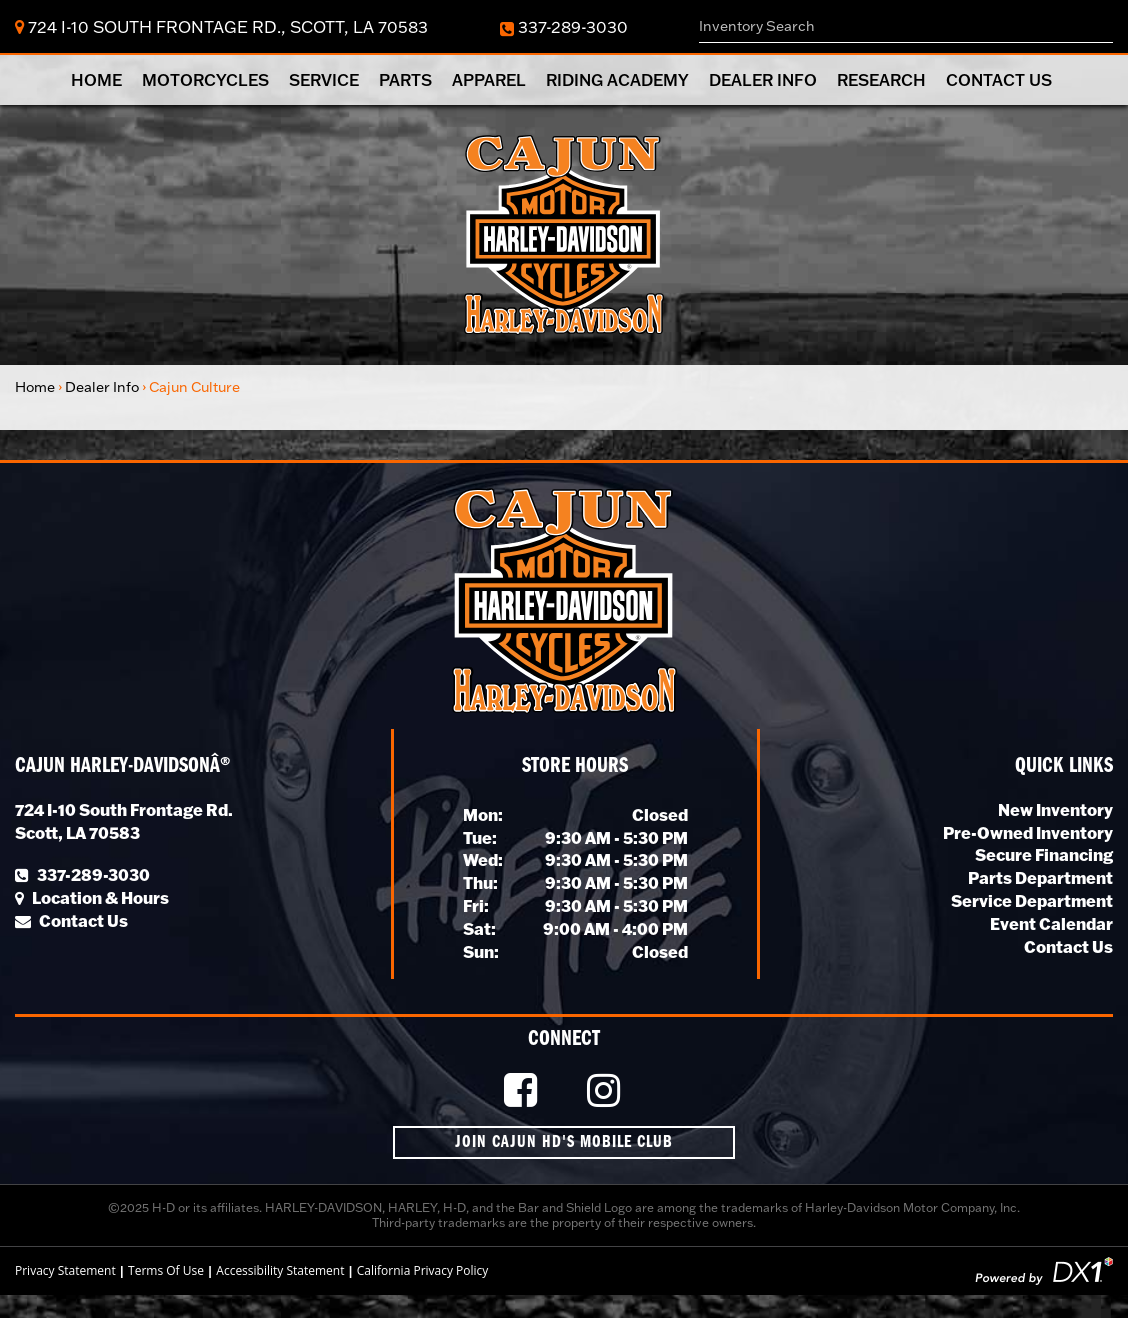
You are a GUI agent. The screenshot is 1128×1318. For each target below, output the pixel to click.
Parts (405, 80)
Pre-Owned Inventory (1028, 832)
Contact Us (999, 80)
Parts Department (1040, 877)
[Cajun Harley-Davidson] (564, 233)
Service (324, 80)
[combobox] (906, 26)
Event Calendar (1051, 923)
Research (881, 80)
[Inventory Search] (906, 26)
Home (96, 80)
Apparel (489, 80)
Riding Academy (617, 80)
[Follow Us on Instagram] (606, 1091)
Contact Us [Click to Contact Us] (71, 920)
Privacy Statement (65, 1270)
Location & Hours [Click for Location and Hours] (92, 897)
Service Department (1032, 900)
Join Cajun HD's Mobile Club (564, 1142)
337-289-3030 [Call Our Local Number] (82, 874)
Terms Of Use (166, 1270)
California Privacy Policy (423, 1270)
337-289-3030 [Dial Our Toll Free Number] (564, 26)
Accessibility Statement (280, 1270)
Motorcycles (205, 80)
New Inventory (1055, 809)
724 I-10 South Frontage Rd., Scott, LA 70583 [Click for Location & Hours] (221, 26)
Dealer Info (763, 80)
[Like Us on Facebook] (523, 1091)
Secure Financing (1044, 854)
